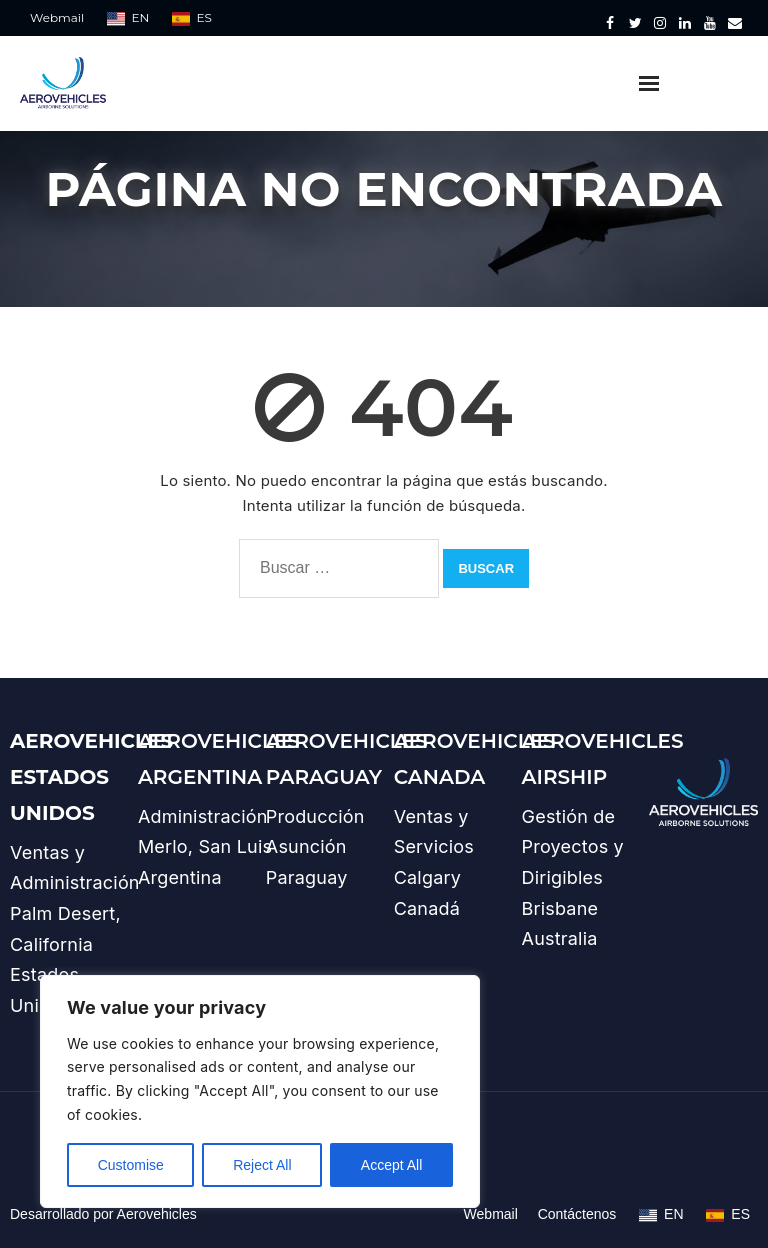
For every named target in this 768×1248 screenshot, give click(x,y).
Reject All (262, 1165)
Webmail (57, 17)
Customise (131, 1165)
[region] (260, 1091)
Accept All (391, 1165)
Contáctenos (577, 1214)
